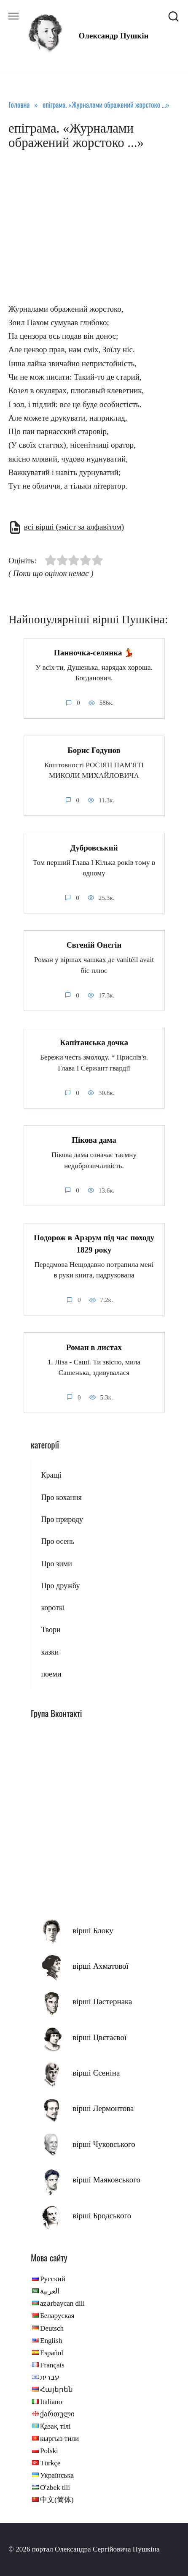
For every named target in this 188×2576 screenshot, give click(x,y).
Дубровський (94, 847)
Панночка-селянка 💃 (94, 652)
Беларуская (57, 2316)
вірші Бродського (102, 2215)
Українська (57, 2475)
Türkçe (50, 2463)
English (51, 2341)
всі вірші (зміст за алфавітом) (74, 526)
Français (52, 2365)
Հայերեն (56, 2390)
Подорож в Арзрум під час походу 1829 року (94, 1243)
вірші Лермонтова (103, 2108)
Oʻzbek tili (55, 2488)
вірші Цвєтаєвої (99, 2037)
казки (50, 1652)
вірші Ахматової (101, 1966)
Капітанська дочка (94, 1042)
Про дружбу (60, 1585)
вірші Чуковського (104, 2144)
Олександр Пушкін (114, 35)
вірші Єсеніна (96, 2072)
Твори (50, 1629)
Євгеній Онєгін (94, 944)
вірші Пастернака (102, 2001)
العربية (49, 2291)
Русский (52, 2279)
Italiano (51, 2402)
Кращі (51, 1475)
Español (51, 2353)
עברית (49, 2377)
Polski (49, 2451)
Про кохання (61, 1497)
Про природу (62, 1519)
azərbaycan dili (62, 2303)
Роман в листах (94, 1346)
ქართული (57, 2414)
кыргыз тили (59, 2439)
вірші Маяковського (106, 2179)
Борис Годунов (93, 750)
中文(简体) (56, 2500)
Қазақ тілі (55, 2426)
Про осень (57, 1541)
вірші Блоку (93, 1930)
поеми (51, 1674)
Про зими (56, 1564)
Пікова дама (94, 1140)
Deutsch (52, 2328)
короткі (52, 1607)
